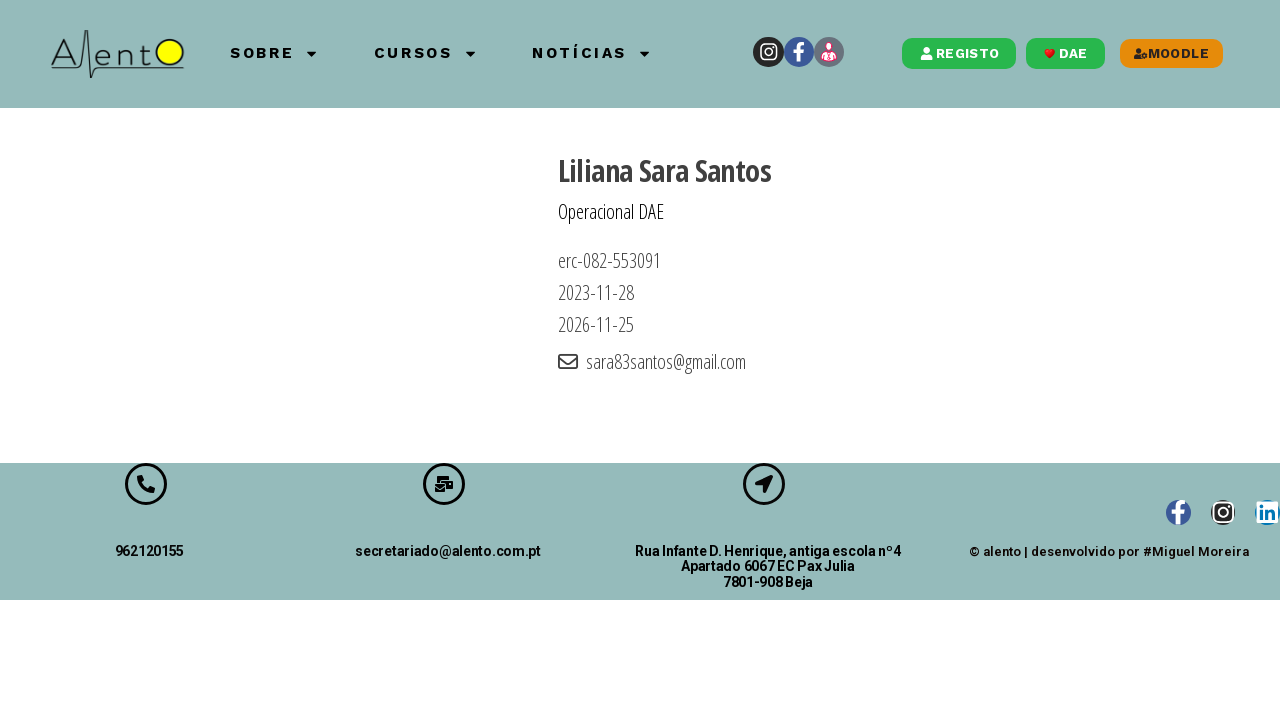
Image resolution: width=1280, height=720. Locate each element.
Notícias (629, 54)
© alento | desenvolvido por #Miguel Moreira (1109, 552)
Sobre (271, 54)
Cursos (442, 54)
